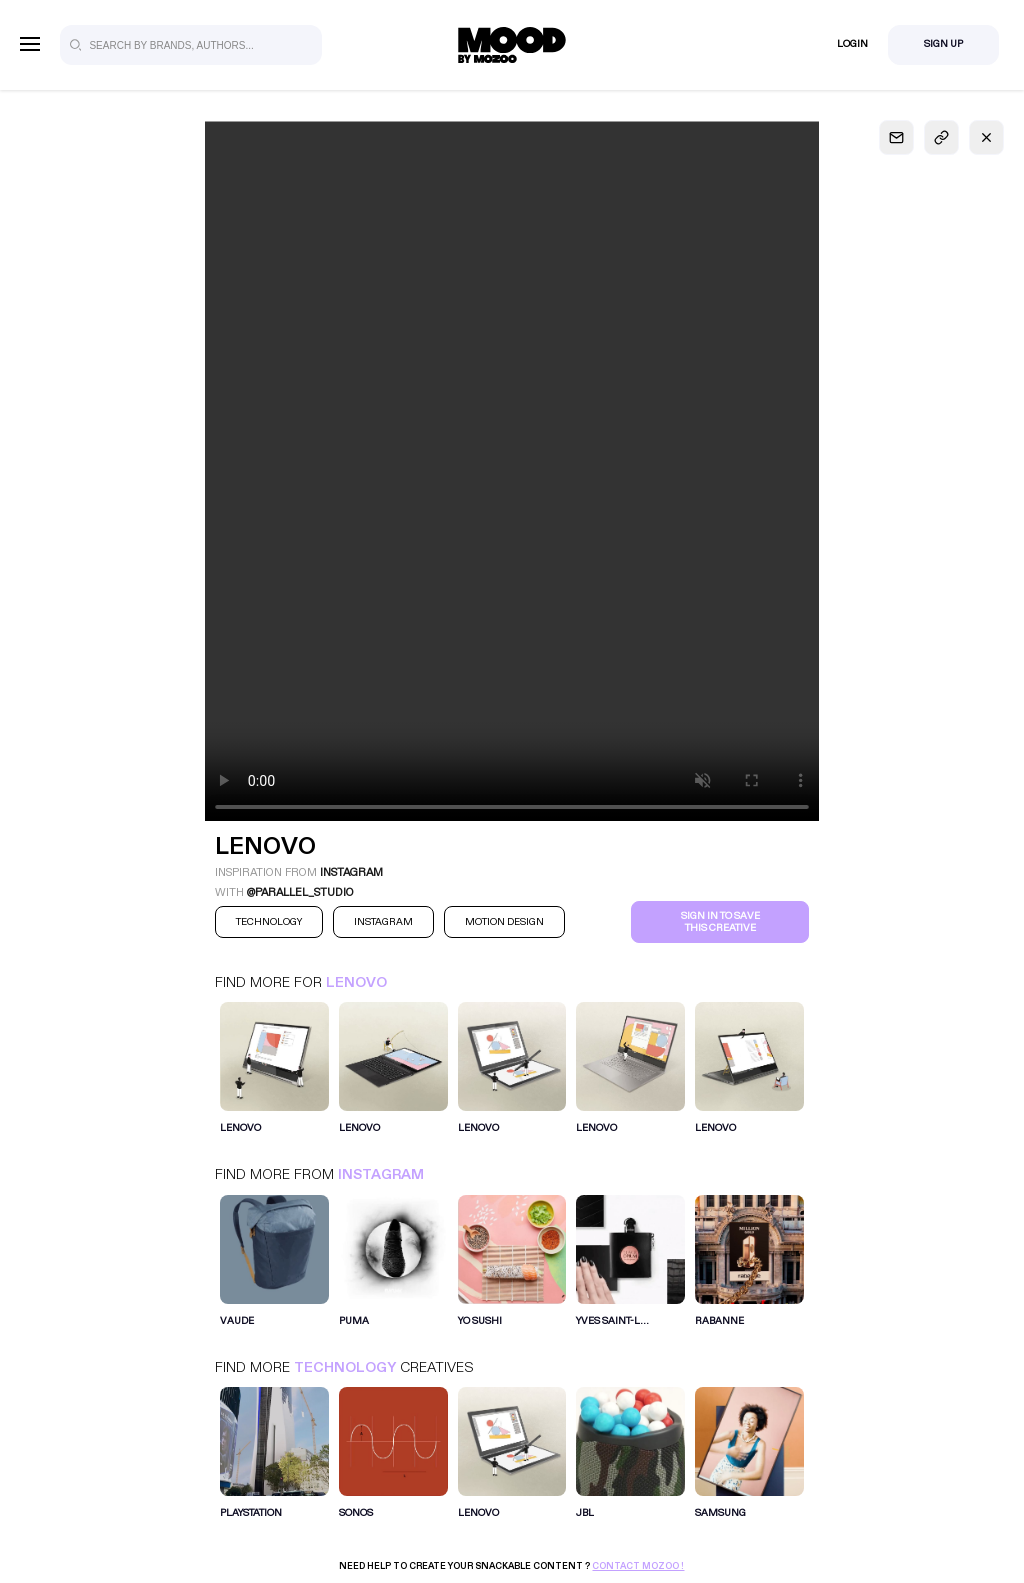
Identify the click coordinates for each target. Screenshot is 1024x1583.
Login (852, 44)
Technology (345, 1367)
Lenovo (356, 982)
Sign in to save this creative (720, 922)
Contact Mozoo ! (638, 1566)
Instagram (381, 1174)
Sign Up (943, 44)
